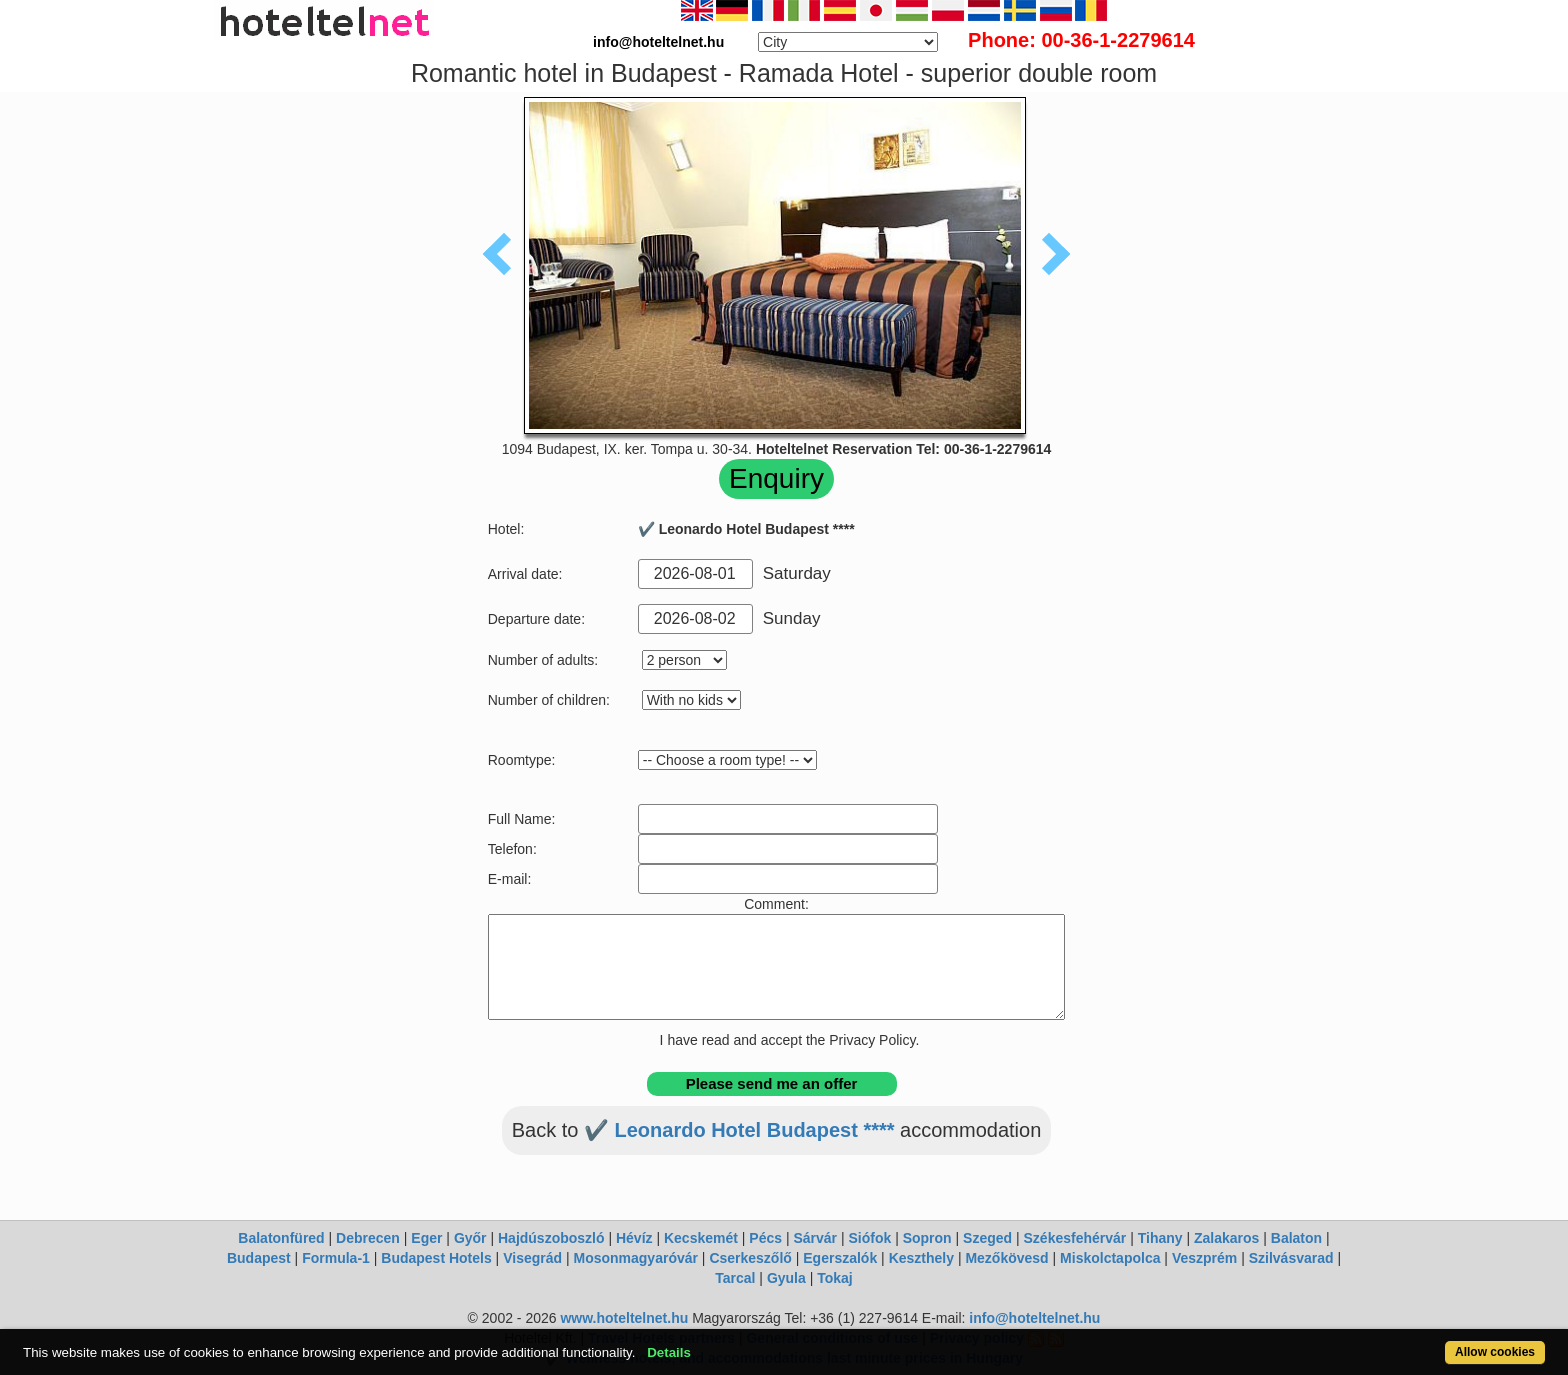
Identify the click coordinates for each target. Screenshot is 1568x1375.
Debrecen (368, 1238)
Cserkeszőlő (750, 1258)
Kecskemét (701, 1238)
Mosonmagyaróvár (635, 1258)
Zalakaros (1226, 1238)
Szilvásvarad (1291, 1258)
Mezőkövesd (1006, 1258)
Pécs (765, 1238)
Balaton (1296, 1238)
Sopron (927, 1238)
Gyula (786, 1278)
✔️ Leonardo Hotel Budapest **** (739, 1130)
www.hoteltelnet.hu (624, 1318)
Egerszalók (840, 1258)
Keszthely (921, 1258)
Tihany (1160, 1238)
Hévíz (634, 1238)
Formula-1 (336, 1258)
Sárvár (815, 1238)
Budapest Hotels (436, 1258)
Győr (470, 1238)
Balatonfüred (281, 1238)
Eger (426, 1238)
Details (669, 1352)
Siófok (869, 1238)
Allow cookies (1495, 1352)
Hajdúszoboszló (551, 1238)
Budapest (259, 1258)
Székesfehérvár (1075, 1238)
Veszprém (1204, 1258)
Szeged (987, 1238)
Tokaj (835, 1278)
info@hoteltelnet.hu (1034, 1318)
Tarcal (735, 1278)
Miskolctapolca (1110, 1258)
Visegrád (532, 1258)
